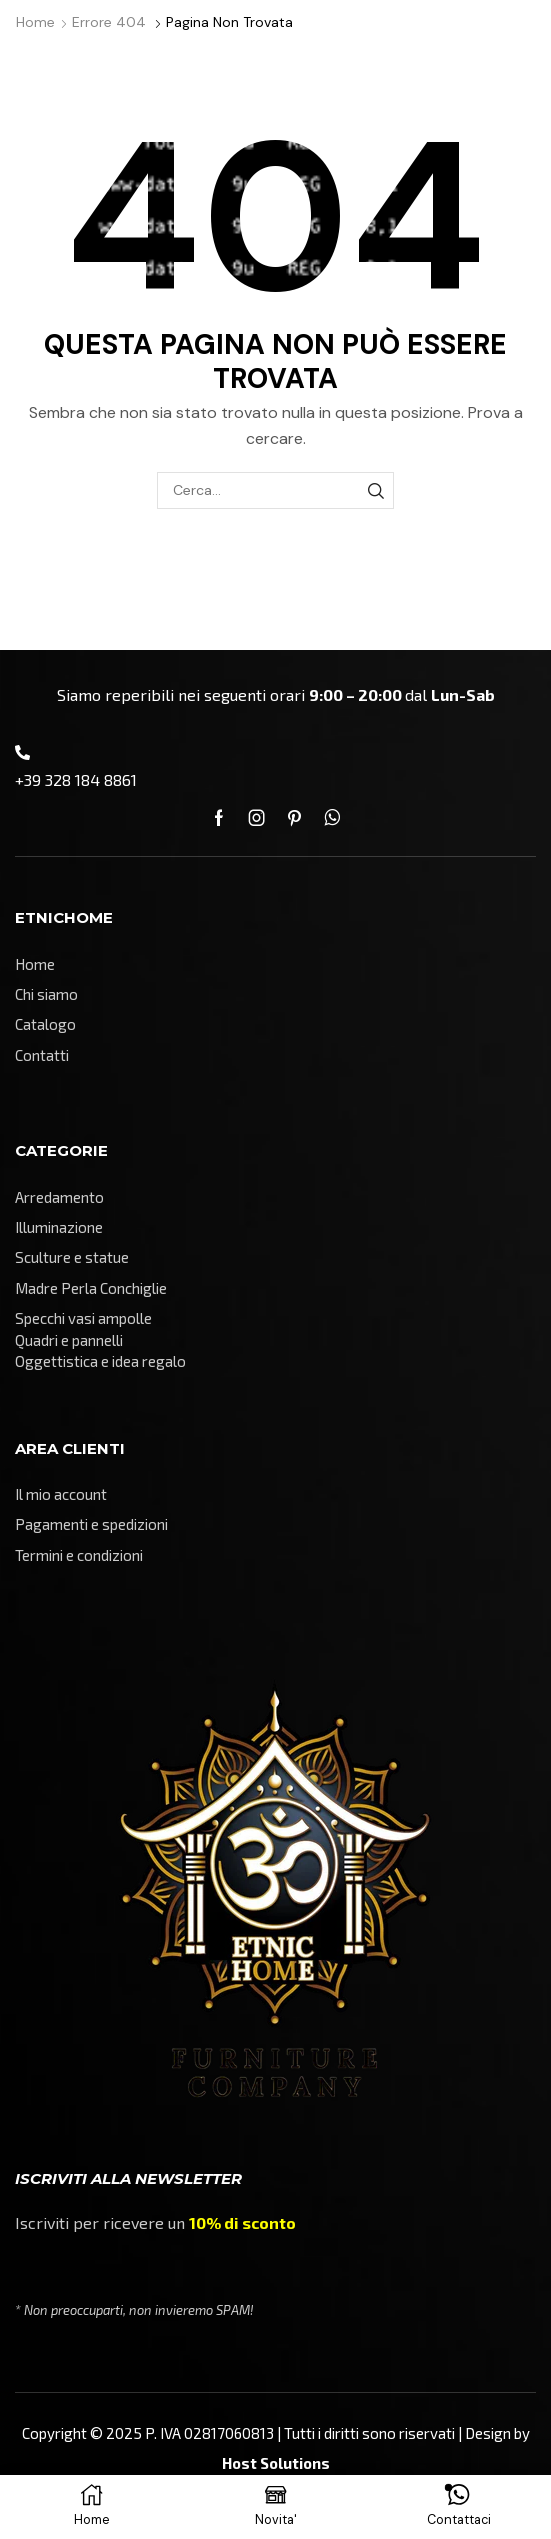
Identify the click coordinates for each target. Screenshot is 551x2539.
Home (35, 22)
